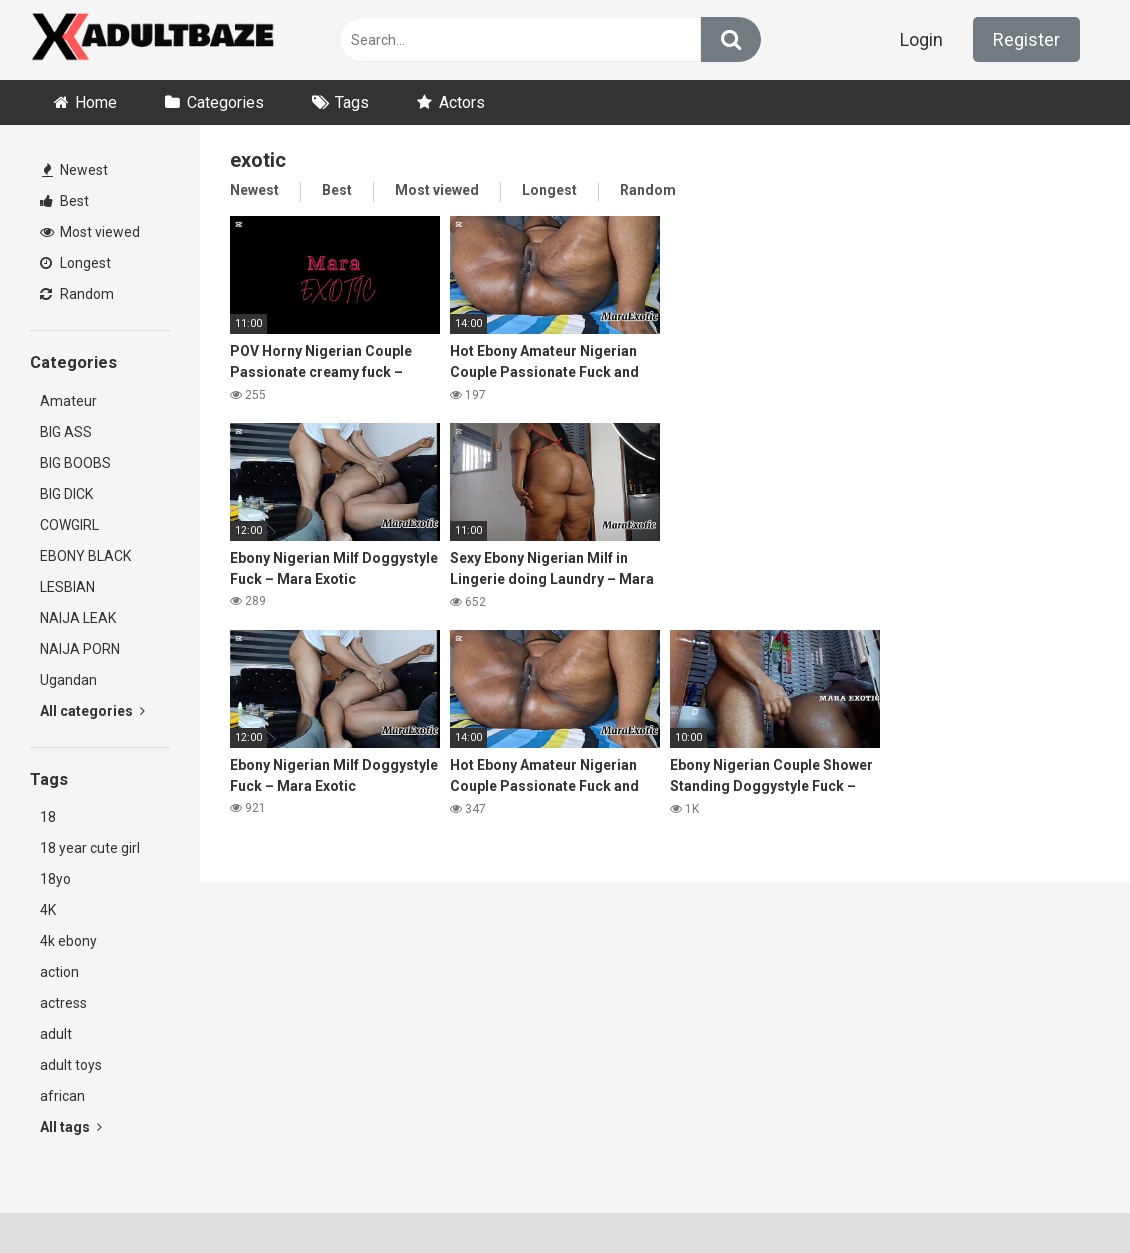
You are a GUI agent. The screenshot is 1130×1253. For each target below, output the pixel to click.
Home (96, 102)
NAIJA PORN (80, 649)
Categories (225, 102)
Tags (352, 102)
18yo (55, 879)
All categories (92, 711)
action (59, 972)
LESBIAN (67, 587)
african (62, 1096)
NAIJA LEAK (78, 618)
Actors (462, 102)
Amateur (68, 401)
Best (64, 201)
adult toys (71, 1065)
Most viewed (90, 232)
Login (921, 39)
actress (63, 1003)
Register (1026, 39)
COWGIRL (69, 525)
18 (48, 817)
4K (48, 910)
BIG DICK (66, 494)
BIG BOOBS (75, 463)
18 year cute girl (90, 848)
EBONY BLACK (85, 556)
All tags (71, 1127)
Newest (75, 170)
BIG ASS (66, 432)
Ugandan (68, 680)
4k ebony (68, 941)
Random (77, 294)
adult (56, 1034)
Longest (75, 263)
